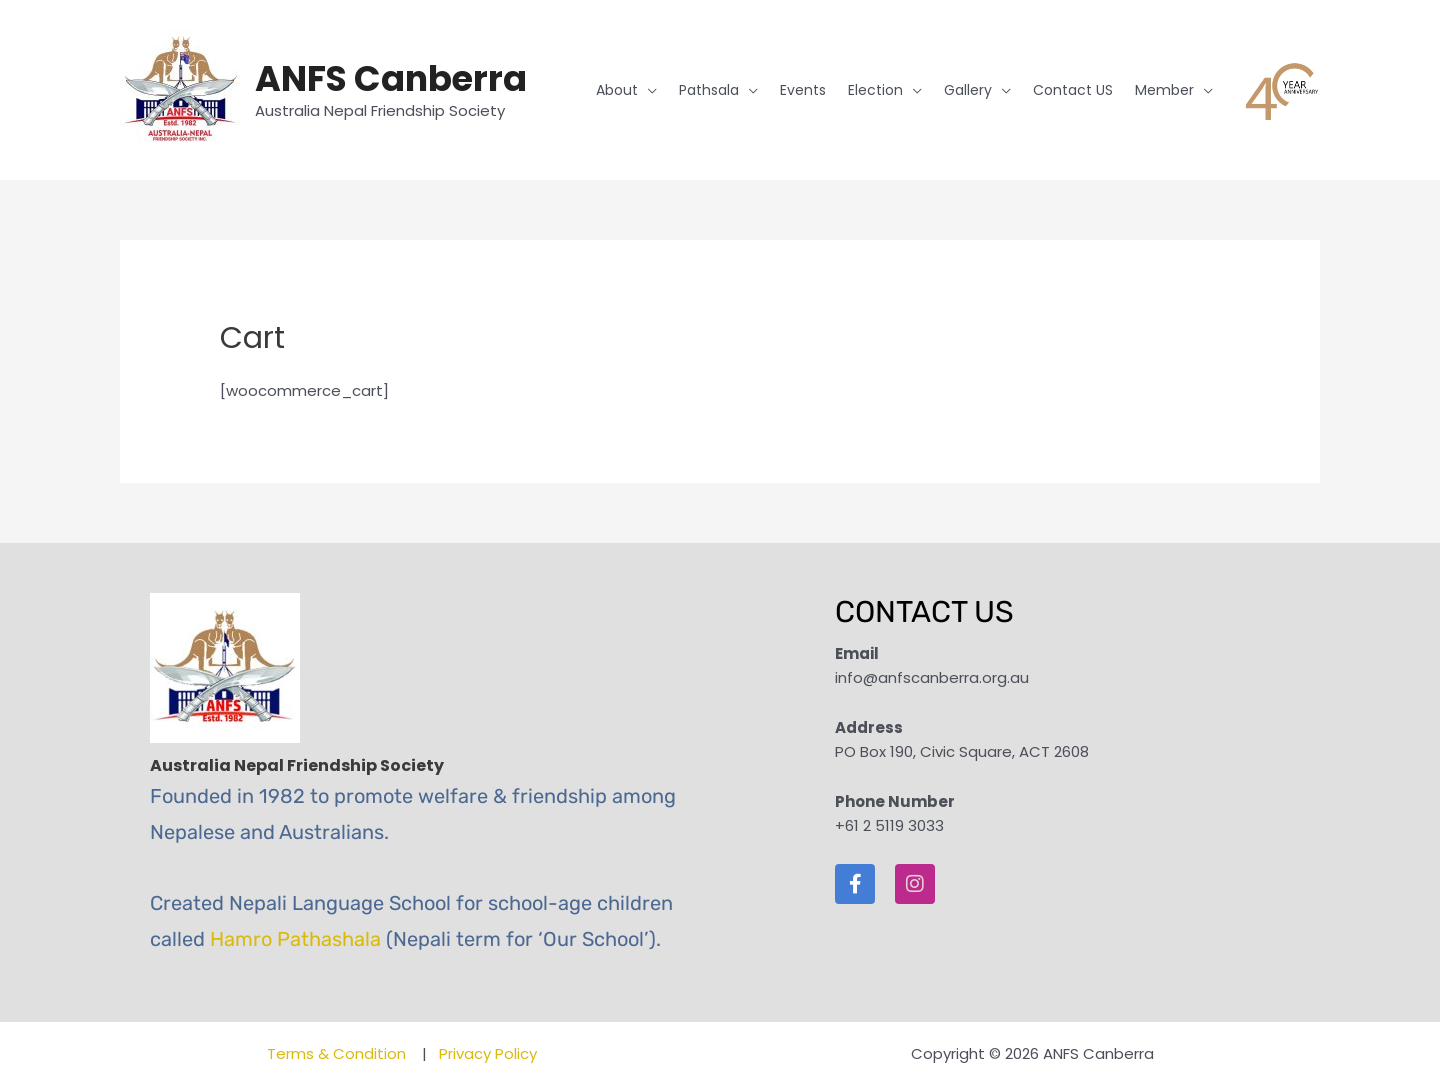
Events (803, 90)
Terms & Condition (338, 1053)
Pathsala (709, 90)
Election (875, 90)
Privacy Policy (488, 1053)
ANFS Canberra (391, 78)
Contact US (1073, 90)
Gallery (968, 90)
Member (1164, 90)
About (617, 90)
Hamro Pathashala (295, 939)
